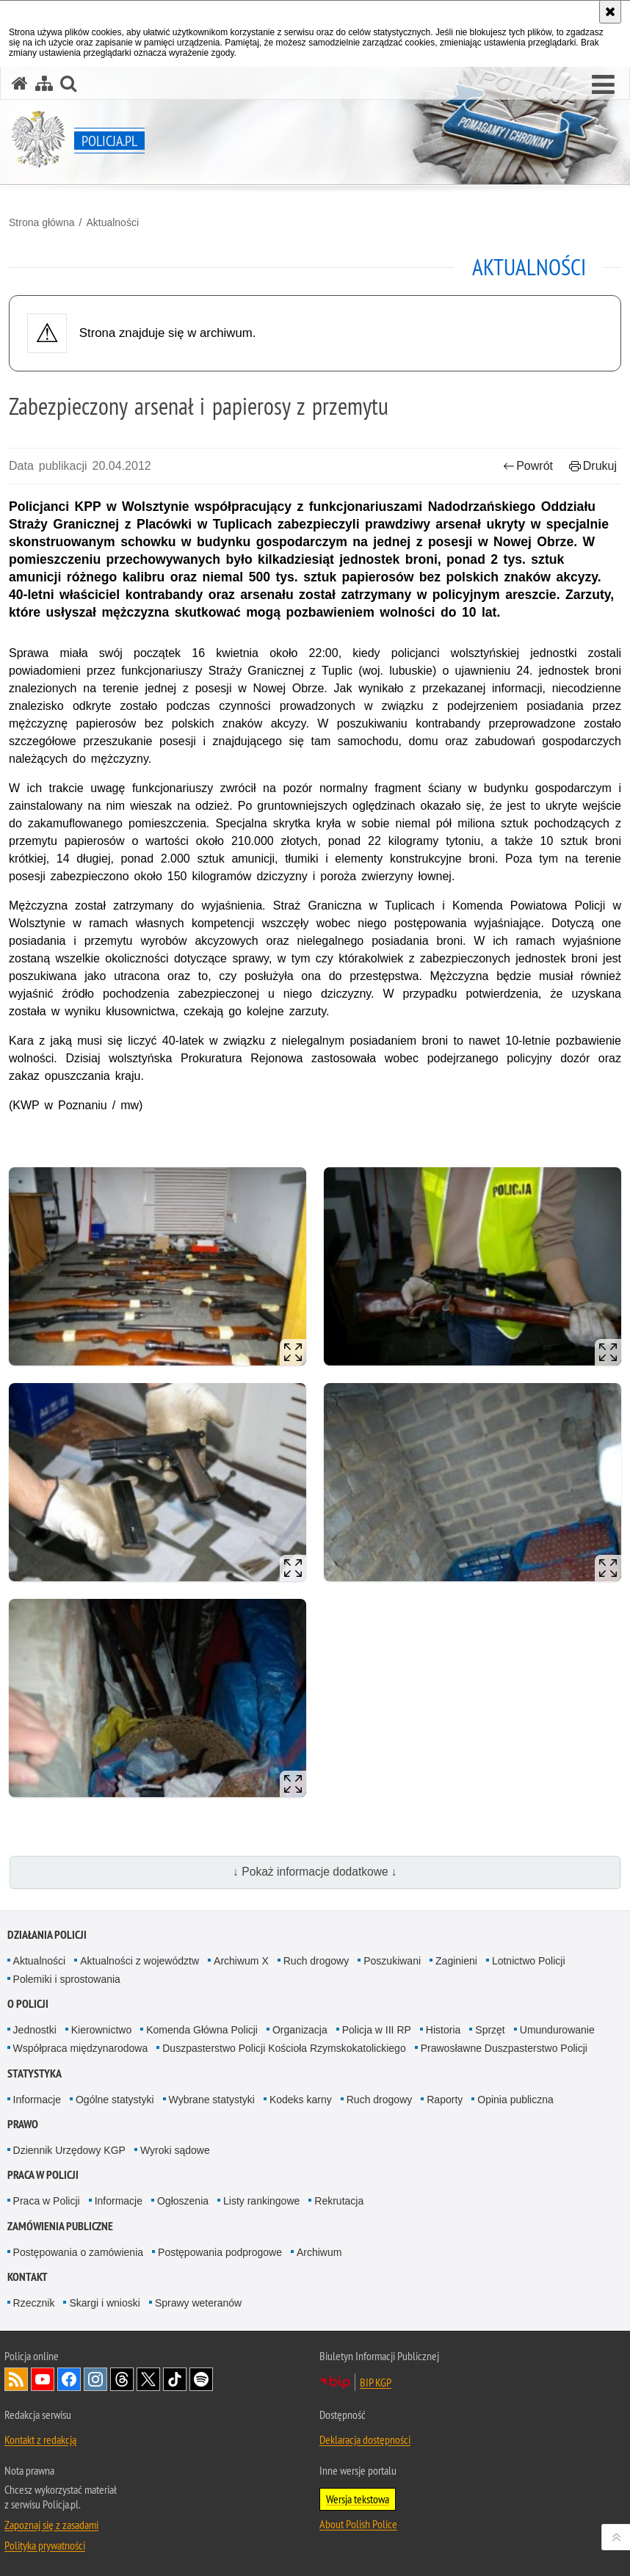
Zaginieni (456, 1961)
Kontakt (27, 2277)
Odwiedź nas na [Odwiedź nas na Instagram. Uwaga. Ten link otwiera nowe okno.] (95, 2379)
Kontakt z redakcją (40, 2439)
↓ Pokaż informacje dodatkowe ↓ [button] (315, 1871)
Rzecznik (34, 2303)
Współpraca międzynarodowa (80, 2048)
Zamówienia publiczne (60, 2226)
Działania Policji (47, 1934)
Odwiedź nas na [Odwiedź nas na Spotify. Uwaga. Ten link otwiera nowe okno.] (201, 2379)
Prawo (22, 2124)
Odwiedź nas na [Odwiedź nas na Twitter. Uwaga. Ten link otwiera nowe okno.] (148, 2379)
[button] (603, 85)
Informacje (37, 2099)
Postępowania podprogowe (220, 2252)
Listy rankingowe (261, 2201)
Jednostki (35, 2030)
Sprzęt (489, 2030)
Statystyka (34, 2073)
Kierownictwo (101, 2030)
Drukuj (593, 466)
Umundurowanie (557, 2030)
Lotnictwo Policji (528, 1961)
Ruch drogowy (316, 1961)
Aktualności (112, 222)
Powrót (528, 466)
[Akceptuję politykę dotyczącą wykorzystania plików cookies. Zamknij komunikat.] (610, 11)
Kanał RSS (16, 2379)
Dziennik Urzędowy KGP (69, 2150)
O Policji (27, 2003)
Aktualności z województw (139, 1961)
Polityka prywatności (44, 2545)
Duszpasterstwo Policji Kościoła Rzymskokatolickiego (283, 2048)
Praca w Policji (43, 2175)
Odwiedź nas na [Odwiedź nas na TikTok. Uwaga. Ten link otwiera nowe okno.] (175, 2379)
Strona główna (42, 222)
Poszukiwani (392, 1961)
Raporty (445, 2099)
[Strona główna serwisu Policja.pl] (20, 83)
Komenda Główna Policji (202, 2030)
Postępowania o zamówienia (78, 2252)
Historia (443, 2030)
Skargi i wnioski (104, 2303)
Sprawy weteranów (198, 2303)
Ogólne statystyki (115, 2099)
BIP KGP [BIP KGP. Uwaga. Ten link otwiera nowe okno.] (375, 2382)
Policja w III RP (376, 2030)
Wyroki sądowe (175, 2150)
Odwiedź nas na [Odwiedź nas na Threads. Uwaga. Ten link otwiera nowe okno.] (122, 2379)
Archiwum (319, 2252)
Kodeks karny (300, 2099)
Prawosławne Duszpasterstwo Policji (504, 2048)
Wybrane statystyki (212, 2099)
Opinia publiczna (515, 2099)
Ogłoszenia (183, 2201)
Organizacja (299, 2030)
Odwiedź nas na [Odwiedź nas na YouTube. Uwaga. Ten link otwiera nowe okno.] (42, 2379)
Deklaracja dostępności (364, 2439)
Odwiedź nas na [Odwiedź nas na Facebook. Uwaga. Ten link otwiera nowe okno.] (69, 2379)
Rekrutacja (338, 2201)
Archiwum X (241, 1961)
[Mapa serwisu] (44, 83)
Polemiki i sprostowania (66, 1979)
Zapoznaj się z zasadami (51, 2524)
